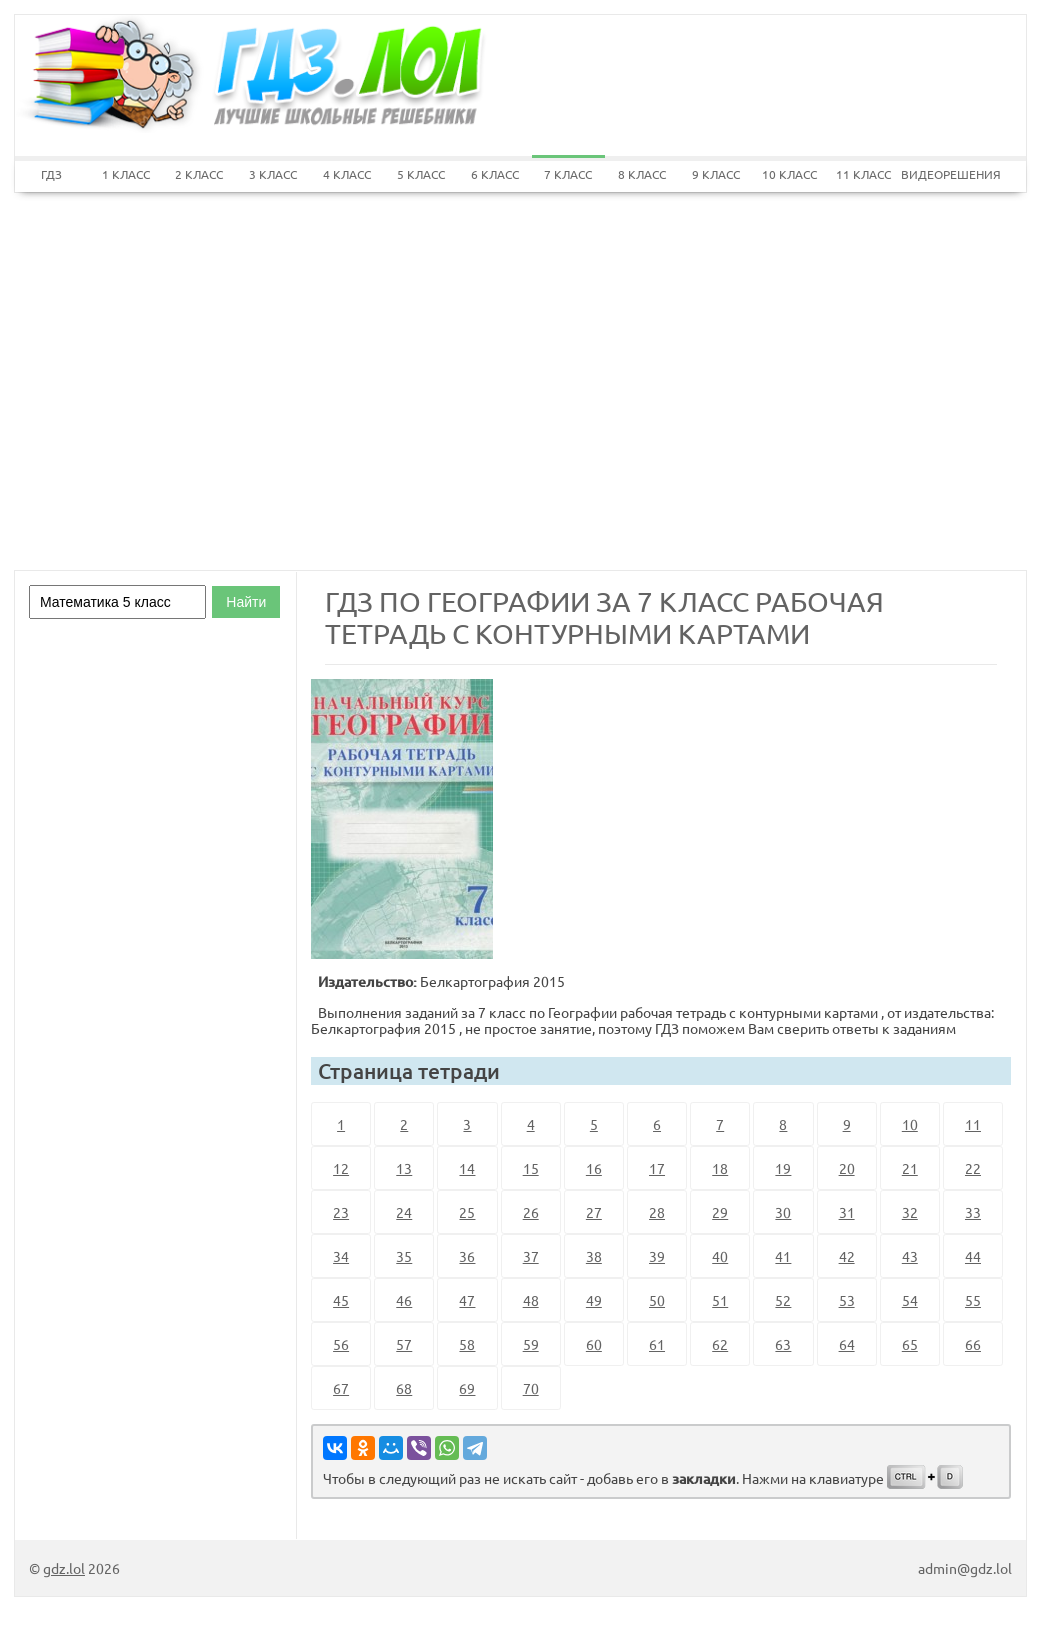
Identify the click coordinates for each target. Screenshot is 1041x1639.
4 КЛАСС (347, 174)
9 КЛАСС (716, 174)
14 (467, 1168)
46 (404, 1300)
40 (720, 1256)
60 (594, 1344)
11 (973, 1124)
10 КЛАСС (789, 174)
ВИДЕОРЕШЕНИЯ (938, 174)
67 (341, 1388)
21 (910, 1168)
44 (973, 1256)
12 (341, 1168)
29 (720, 1212)
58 (467, 1344)
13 (404, 1168)
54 (910, 1300)
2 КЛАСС (199, 174)
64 (847, 1344)
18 (720, 1168)
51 (720, 1300)
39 (657, 1256)
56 (341, 1344)
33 (973, 1212)
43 (910, 1256)
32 (910, 1212)
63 (783, 1344)
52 (783, 1300)
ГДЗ (51, 174)
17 (657, 1168)
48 (531, 1300)
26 (531, 1212)
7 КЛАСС (568, 174)
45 (341, 1300)
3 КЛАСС (273, 174)
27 (594, 1212)
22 (973, 1168)
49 (594, 1300)
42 (847, 1256)
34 (341, 1256)
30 (783, 1212)
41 (783, 1256)
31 (847, 1212)
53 (847, 1300)
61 (657, 1344)
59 (531, 1344)
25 (467, 1212)
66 (973, 1344)
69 (467, 1388)
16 (594, 1168)
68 (404, 1388)
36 (467, 1256)
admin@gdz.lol (965, 1568)
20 (847, 1168)
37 (531, 1256)
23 (341, 1212)
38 (594, 1256)
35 (404, 1256)
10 (910, 1124)
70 (531, 1388)
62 (720, 1344)
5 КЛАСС (421, 174)
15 (531, 1168)
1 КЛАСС (126, 174)
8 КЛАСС (642, 174)
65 (910, 1344)
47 (467, 1300)
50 (657, 1300)
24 (404, 1212)
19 (783, 1168)
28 (657, 1212)
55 (973, 1300)
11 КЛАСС (863, 174)
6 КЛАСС (495, 174)
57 (404, 1344)
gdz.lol (64, 1568)
